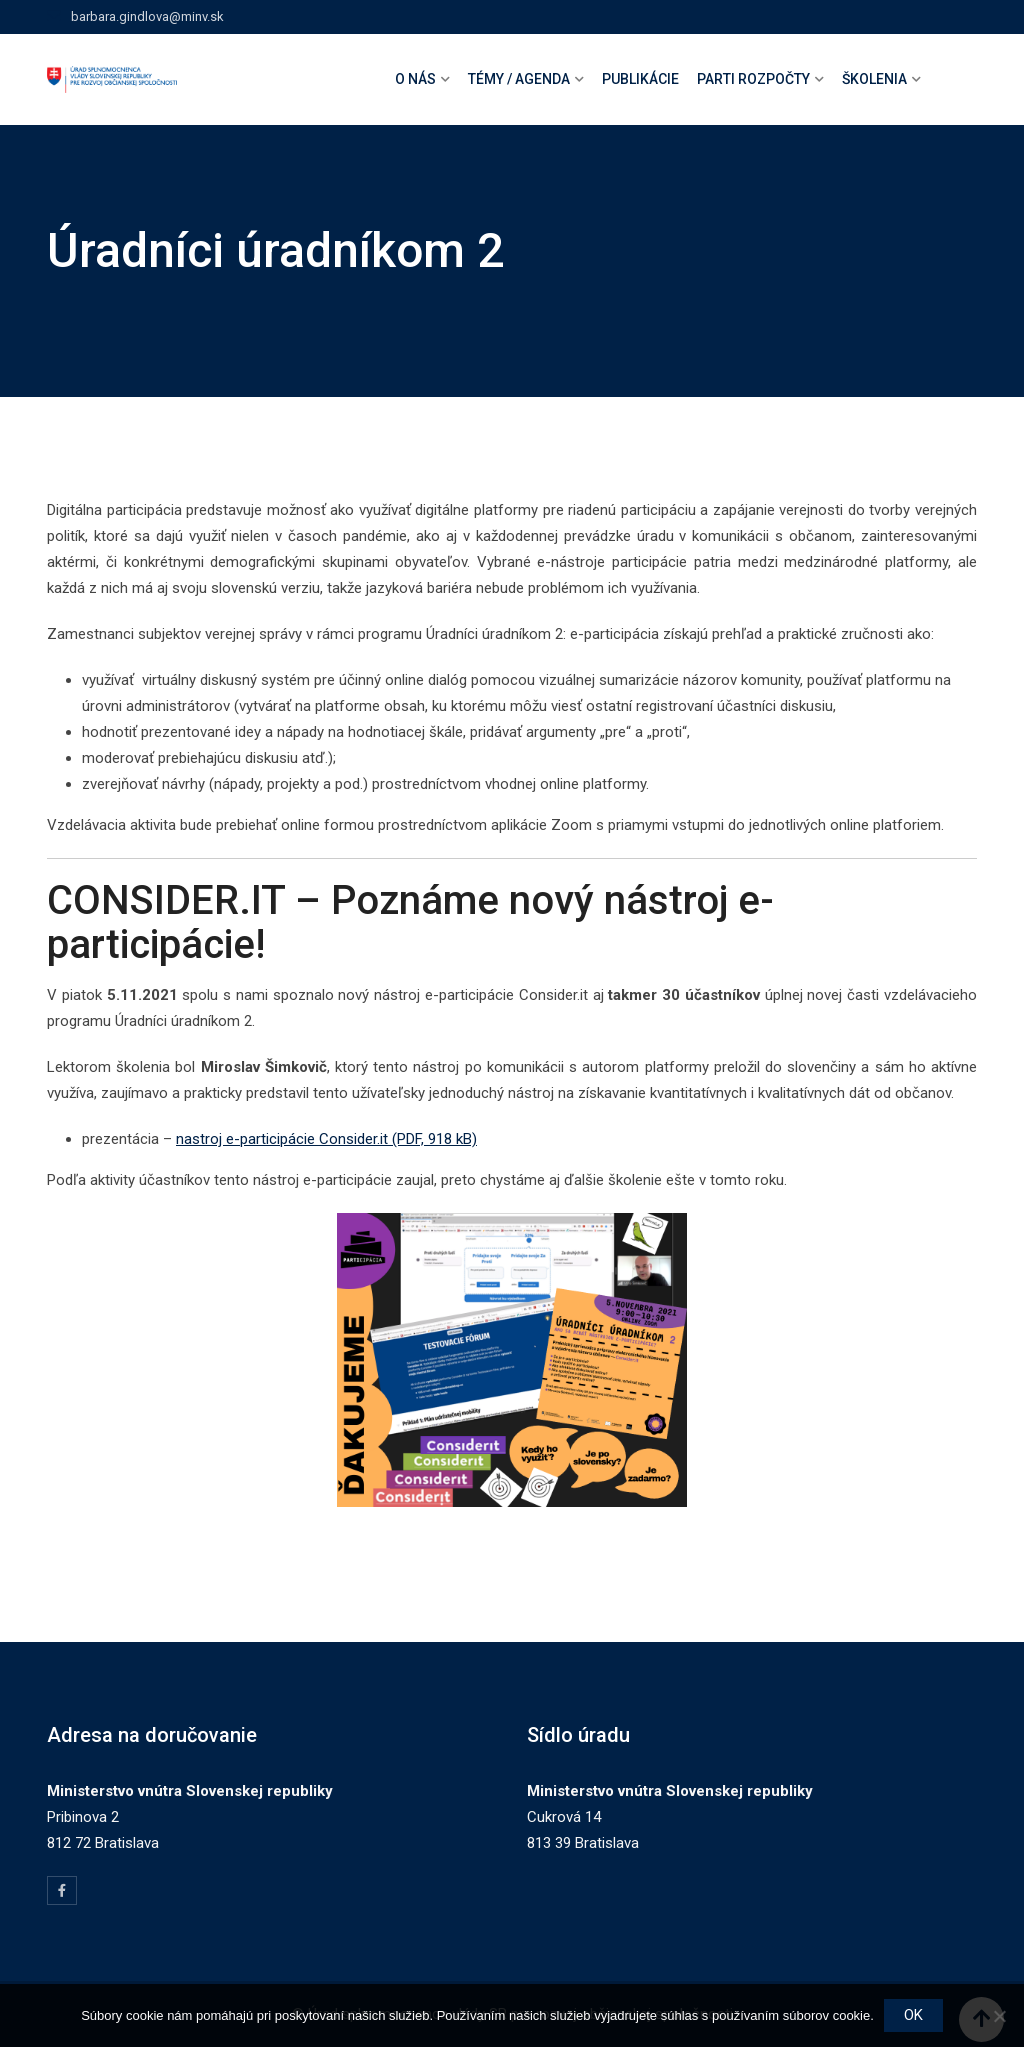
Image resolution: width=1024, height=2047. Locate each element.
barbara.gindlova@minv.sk (147, 16)
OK (913, 2015)
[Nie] (999, 2016)
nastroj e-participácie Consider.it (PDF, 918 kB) (326, 1139)
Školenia (874, 79)
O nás (415, 79)
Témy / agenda (519, 79)
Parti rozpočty (753, 79)
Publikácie (640, 79)
